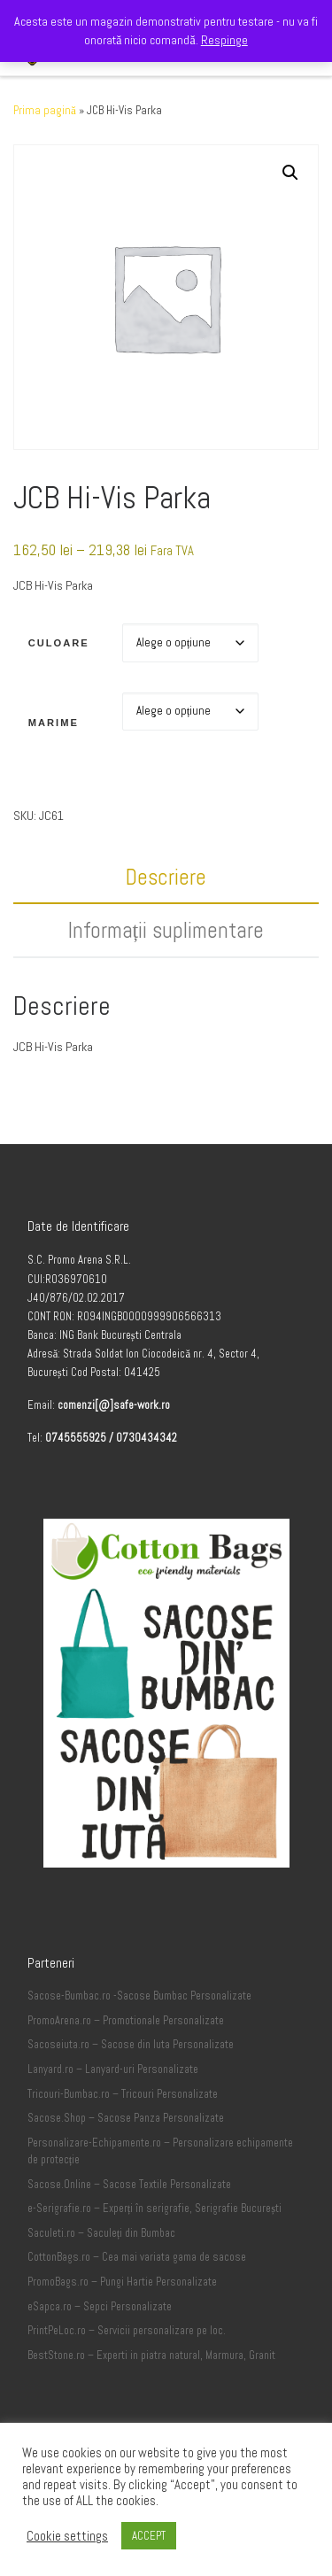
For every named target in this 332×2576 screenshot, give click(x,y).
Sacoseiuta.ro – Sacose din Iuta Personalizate (130, 2045)
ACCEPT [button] (149, 2535)
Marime (53, 722)
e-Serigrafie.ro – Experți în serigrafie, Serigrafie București (154, 2208)
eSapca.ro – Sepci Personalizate (99, 2307)
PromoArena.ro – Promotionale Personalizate (125, 2021)
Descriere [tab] (166, 877)
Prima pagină (44, 110)
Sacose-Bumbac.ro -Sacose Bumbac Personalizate (139, 1996)
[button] (290, 173)
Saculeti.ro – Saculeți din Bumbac (101, 2233)
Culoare (58, 643)
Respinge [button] (224, 40)
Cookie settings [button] (67, 2536)
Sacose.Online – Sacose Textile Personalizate (129, 2185)
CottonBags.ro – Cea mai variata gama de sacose (136, 2257)
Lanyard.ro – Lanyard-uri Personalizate (112, 2069)
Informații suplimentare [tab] (166, 930)
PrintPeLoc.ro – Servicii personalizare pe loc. (126, 2331)
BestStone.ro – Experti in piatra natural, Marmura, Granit (151, 2355)
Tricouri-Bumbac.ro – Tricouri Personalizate (122, 2094)
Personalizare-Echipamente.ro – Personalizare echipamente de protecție (160, 2152)
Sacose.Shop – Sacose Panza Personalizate (125, 2118)
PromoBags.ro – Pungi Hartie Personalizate (122, 2282)
